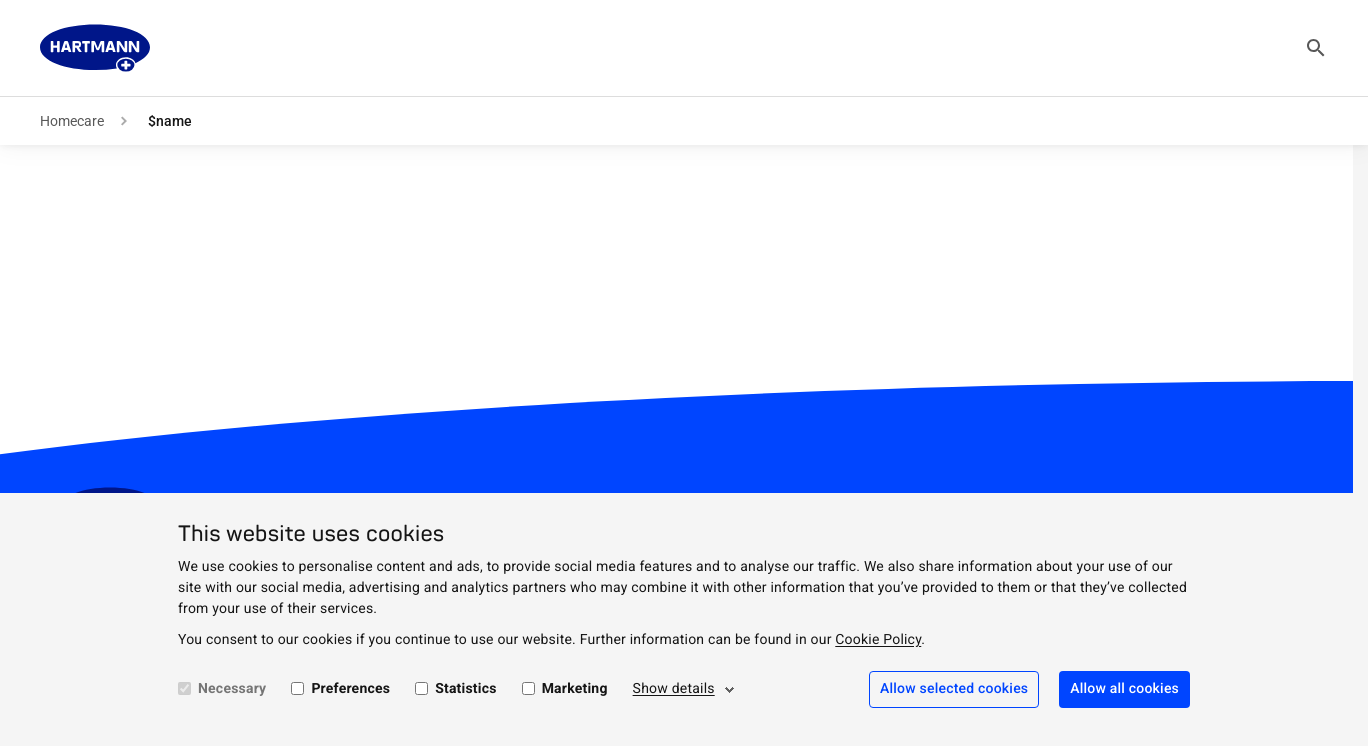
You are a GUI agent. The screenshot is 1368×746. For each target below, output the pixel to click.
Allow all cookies (1124, 689)
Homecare (72, 121)
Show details (674, 689)
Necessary (232, 689)
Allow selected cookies (954, 689)
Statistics (466, 689)
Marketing (575, 689)
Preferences (350, 689)
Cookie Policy (878, 640)
